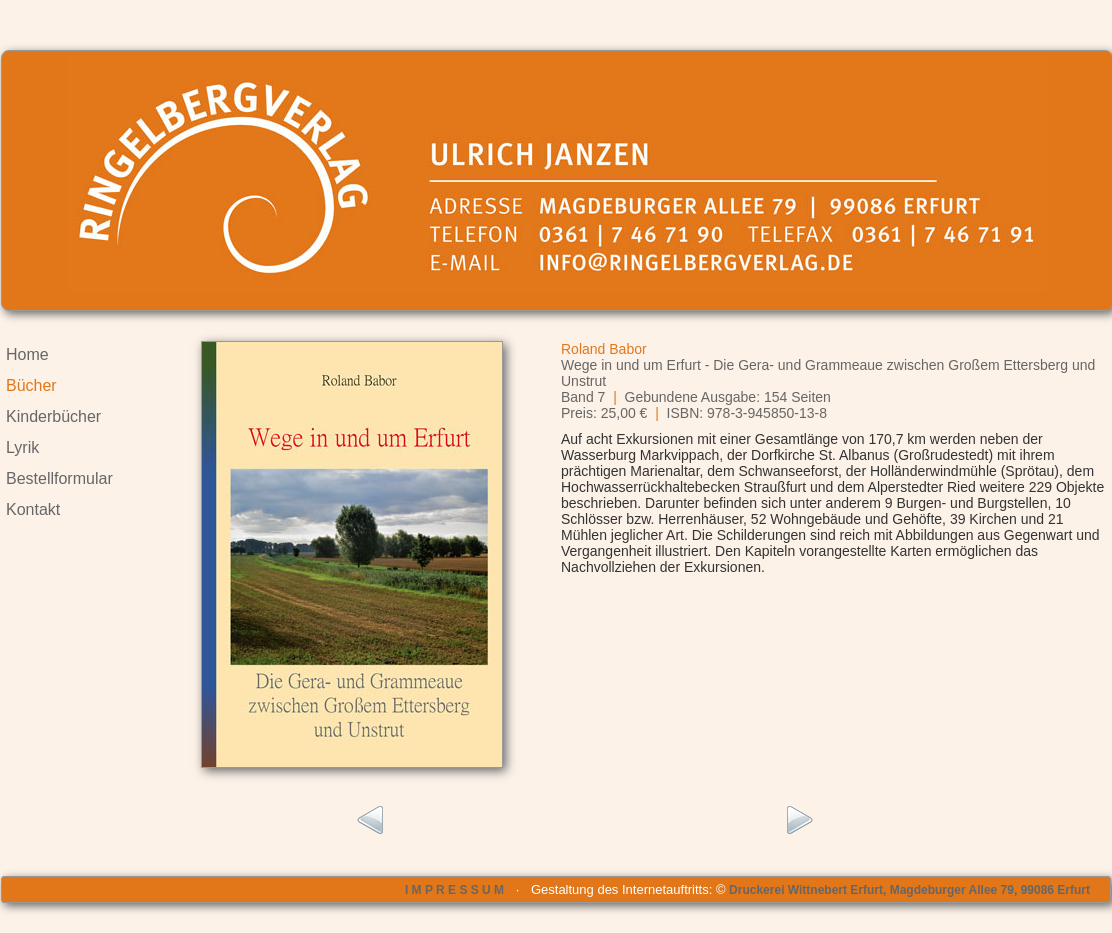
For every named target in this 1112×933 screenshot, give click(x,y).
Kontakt (33, 509)
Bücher (31, 385)
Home (27, 354)
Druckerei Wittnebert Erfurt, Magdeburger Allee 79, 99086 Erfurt (909, 890)
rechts (800, 821)
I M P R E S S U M (454, 890)
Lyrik (22, 447)
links (368, 821)
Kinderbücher (53, 416)
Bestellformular (59, 478)
